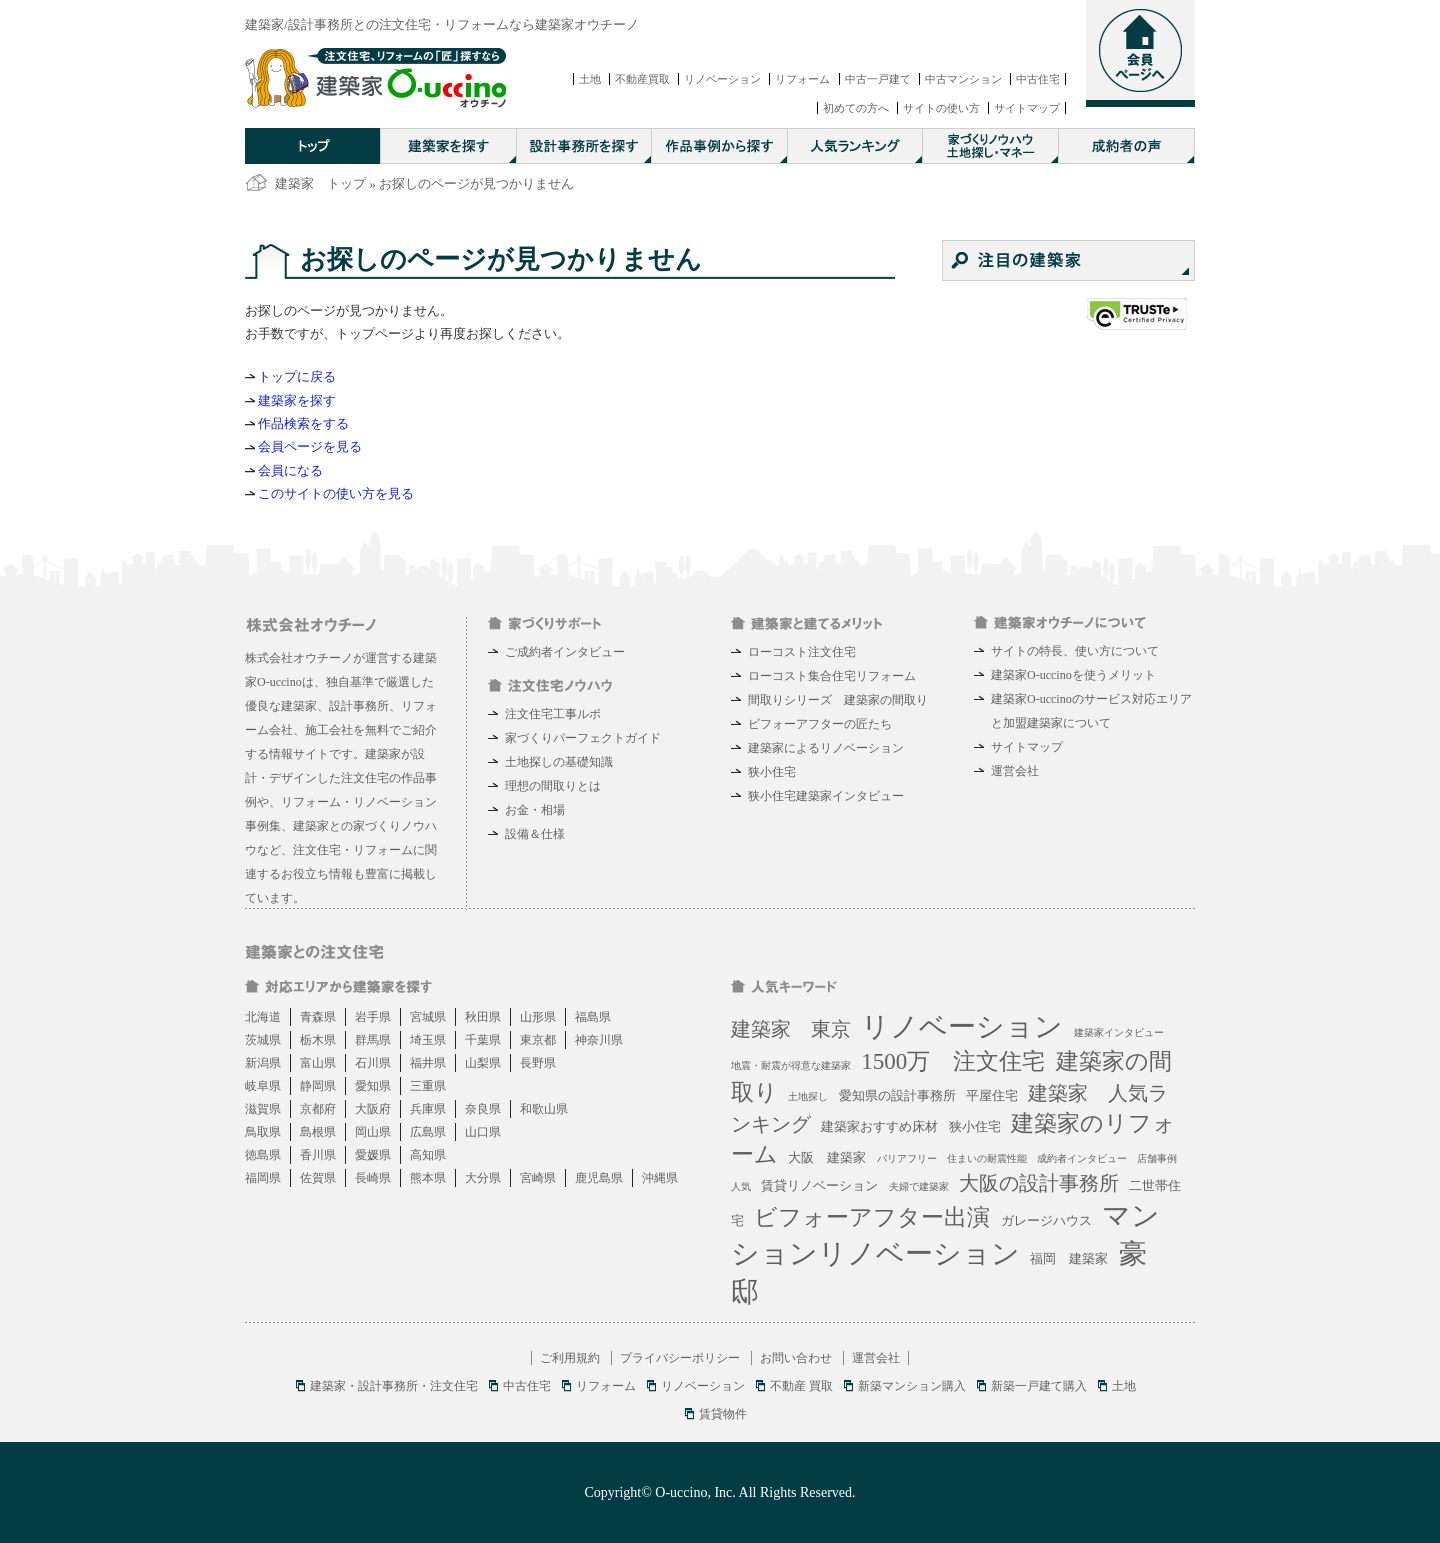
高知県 (428, 1155)
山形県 (538, 1017)
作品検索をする (303, 423)
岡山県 (373, 1132)
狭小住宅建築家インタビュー (826, 796)
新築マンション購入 (912, 1386)
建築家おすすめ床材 (879, 1126)
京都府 (318, 1109)
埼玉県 (428, 1040)
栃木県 (318, 1040)
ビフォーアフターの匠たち (820, 724)
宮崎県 (538, 1178)
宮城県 (428, 1017)
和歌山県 (544, 1109)
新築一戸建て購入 (1039, 1386)
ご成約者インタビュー (565, 652)
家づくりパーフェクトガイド (583, 738)
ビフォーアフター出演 (872, 1217)
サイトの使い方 (941, 108)
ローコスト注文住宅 (802, 652)
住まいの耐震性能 (987, 1158)
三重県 (428, 1086)
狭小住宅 (772, 772)
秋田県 (483, 1017)
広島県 (428, 1132)
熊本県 (428, 1178)
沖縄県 (660, 1178)
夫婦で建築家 (919, 1186)
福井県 (428, 1063)
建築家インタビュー (1119, 1032)
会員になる (290, 470)
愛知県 (373, 1086)
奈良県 (483, 1109)
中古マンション (963, 79)
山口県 (483, 1132)
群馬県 (373, 1040)
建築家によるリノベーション (826, 748)
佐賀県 (318, 1178)
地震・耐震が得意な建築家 (791, 1065)
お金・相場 (535, 810)
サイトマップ (1027, 108)
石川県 (373, 1063)
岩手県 (373, 1017)
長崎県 (373, 1178)
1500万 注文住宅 (953, 1061)
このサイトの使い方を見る (336, 493)
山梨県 (483, 1063)
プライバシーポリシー (680, 1358)
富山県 (318, 1063)
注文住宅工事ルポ (553, 714)
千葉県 (483, 1040)
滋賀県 (263, 1109)
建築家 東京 (791, 1029)
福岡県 (263, 1178)
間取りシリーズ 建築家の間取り (838, 700)
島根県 (318, 1132)
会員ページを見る (310, 446)
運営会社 (1015, 771)
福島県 (593, 1017)
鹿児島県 (599, 1178)
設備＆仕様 (535, 834)
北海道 (263, 1017)
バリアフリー (907, 1158)
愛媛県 (373, 1155)
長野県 (538, 1063)
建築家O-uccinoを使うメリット (1073, 675)
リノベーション (722, 79)
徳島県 (263, 1155)
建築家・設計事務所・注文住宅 (394, 1386)
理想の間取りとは (553, 786)
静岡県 (318, 1086)
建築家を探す (297, 400)
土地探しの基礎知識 (559, 762)
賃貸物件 (723, 1414)
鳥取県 (263, 1132)
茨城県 (263, 1040)
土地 (590, 79)
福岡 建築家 (1069, 1258)
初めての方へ (856, 108)
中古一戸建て (878, 79)
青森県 (318, 1017)
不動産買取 (642, 79)
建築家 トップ (320, 183)
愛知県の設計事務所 (897, 1095)
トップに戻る (297, 376)
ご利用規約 (570, 1358)
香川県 (318, 1155)
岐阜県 (263, 1086)
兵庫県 (428, 1109)
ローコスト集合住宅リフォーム (832, 676)
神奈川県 (599, 1040)
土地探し (808, 1096)
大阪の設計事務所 (1039, 1183)
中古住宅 (1038, 79)
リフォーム (802, 79)
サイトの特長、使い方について (1075, 651)
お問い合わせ (796, 1358)
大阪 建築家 (827, 1157)
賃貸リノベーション (819, 1185)
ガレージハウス (1046, 1220)
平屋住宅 (992, 1095)
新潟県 (263, 1063)
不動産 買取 (801, 1386)
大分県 (483, 1178)
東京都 (538, 1040)
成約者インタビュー (1082, 1158)
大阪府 (373, 1109)
